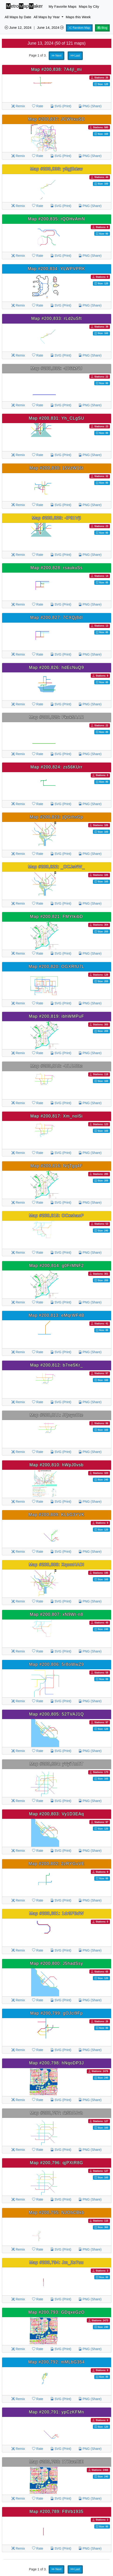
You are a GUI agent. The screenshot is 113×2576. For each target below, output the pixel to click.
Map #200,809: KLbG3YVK (57, 1514)
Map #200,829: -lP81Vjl (56, 518)
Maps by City (89, 6)
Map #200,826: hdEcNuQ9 (56, 667)
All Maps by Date (18, 17)
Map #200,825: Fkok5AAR (56, 717)
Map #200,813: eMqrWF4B (56, 1315)
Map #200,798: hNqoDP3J (56, 2063)
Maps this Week (78, 17)
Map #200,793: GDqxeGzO (56, 2312)
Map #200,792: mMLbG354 (56, 2362)
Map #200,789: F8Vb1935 (56, 2511)
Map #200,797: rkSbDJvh (56, 2113)
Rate (37, 106)
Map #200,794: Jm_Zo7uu (56, 2262)
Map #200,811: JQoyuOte (56, 1415)
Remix (18, 106)
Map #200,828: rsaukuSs (56, 567)
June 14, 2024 (50, 27)
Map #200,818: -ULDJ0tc (56, 1066)
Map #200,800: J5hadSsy (56, 1963)
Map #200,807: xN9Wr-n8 (56, 1614)
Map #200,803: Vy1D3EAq (56, 1814)
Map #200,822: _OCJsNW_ (56, 866)
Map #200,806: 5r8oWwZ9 (56, 1664)
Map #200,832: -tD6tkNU (57, 368)
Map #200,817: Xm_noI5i (56, 1116)
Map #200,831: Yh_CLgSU (56, 418)
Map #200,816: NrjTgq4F (56, 1165)
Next (57, 55)
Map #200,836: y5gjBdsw (56, 169)
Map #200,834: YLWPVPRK (56, 268)
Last (75, 55)
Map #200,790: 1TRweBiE (56, 2461)
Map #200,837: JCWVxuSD (56, 119)
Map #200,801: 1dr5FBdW (56, 1913)
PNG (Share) (90, 106)
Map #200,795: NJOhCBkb (56, 2212)
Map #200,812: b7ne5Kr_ (56, 1365)
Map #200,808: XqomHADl (56, 1564)
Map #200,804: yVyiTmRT (56, 1764)
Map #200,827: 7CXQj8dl (56, 617)
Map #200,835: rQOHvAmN (56, 219)
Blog (102, 27)
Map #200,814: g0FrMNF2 (56, 1265)
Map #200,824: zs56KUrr (56, 767)
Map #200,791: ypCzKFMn (56, 2412)
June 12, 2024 (18, 27)
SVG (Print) (60, 106)
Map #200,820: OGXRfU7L (56, 966)
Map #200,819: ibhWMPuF (56, 1016)
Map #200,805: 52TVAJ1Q (56, 1714)
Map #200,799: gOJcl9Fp (56, 2013)
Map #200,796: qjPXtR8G (56, 2162)
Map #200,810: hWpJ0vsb (56, 1465)
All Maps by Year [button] (47, 17)
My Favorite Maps (63, 6)
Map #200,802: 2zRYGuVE (56, 1863)
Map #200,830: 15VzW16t (56, 468)
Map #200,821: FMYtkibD (56, 916)
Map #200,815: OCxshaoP (56, 1215)
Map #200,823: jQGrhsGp (56, 817)
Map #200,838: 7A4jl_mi (56, 69)
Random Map (79, 27)
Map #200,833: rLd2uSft (56, 318)
